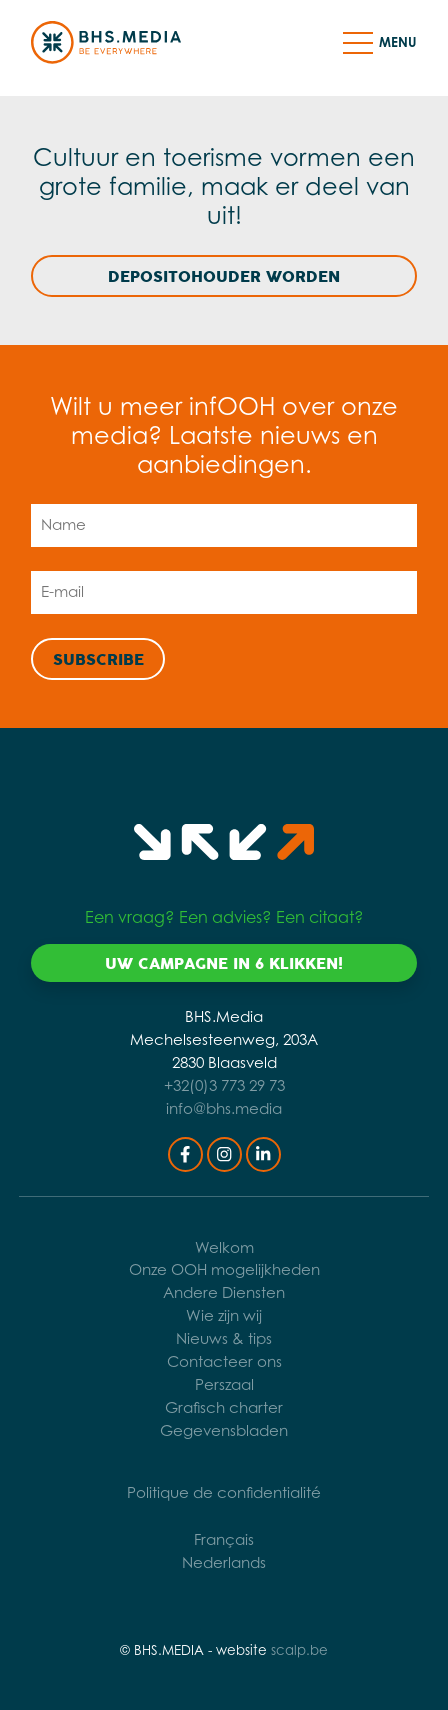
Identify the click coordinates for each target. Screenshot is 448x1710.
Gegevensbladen (224, 1430)
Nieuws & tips (224, 1338)
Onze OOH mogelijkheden (224, 1269)
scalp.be (299, 1650)
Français (224, 1539)
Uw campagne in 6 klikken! (224, 964)
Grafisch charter (224, 1407)
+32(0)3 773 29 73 (224, 1085)
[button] (358, 42)
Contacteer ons (224, 1361)
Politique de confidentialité (224, 1492)
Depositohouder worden (224, 277)
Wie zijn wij (224, 1315)
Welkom (224, 1247)
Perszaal (224, 1384)
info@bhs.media (224, 1108)
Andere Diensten (224, 1292)
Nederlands (224, 1562)
